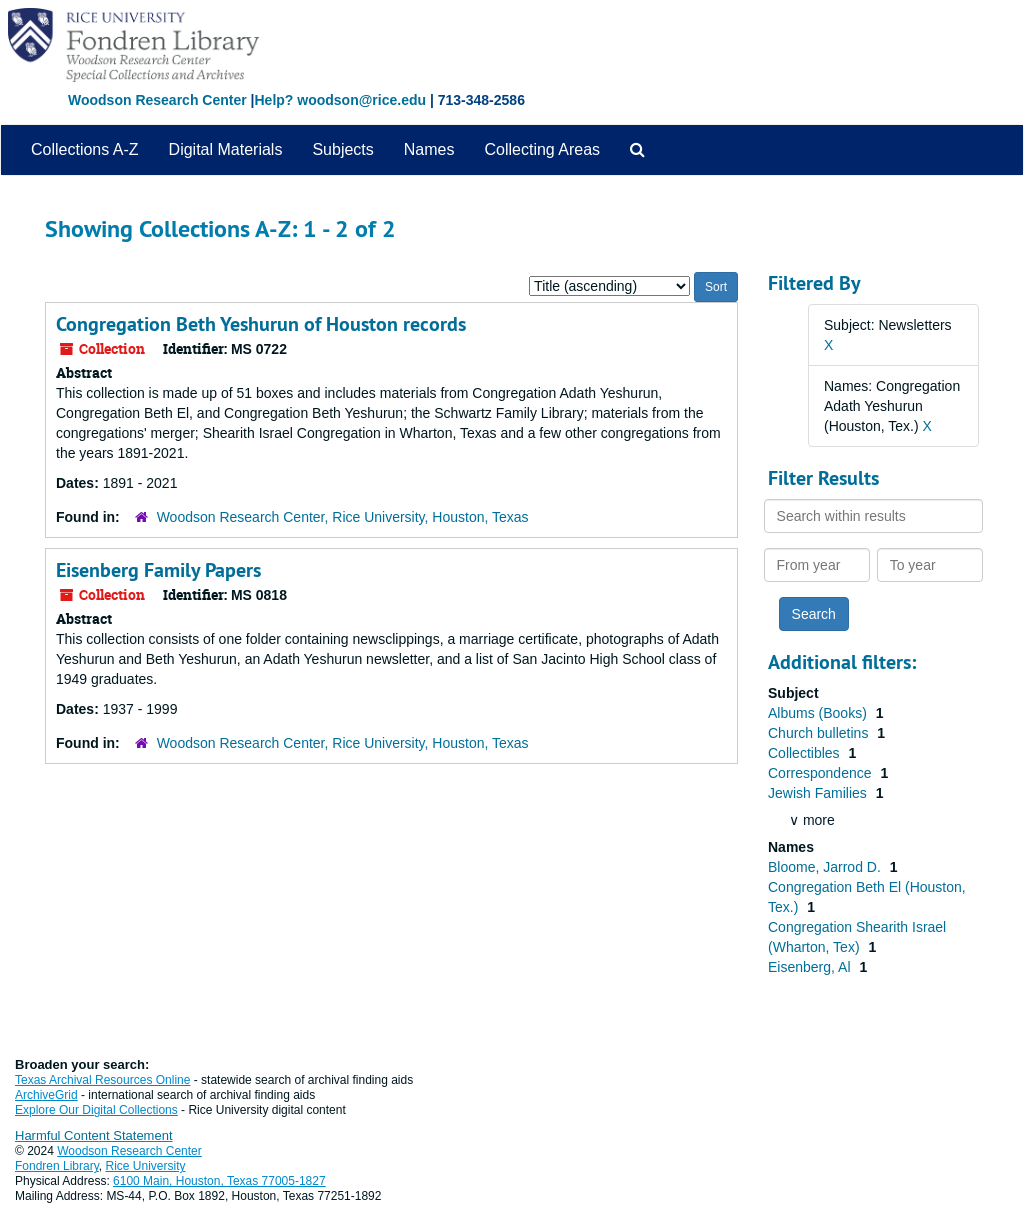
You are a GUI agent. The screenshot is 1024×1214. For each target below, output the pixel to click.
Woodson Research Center (157, 100)
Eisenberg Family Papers (158, 570)
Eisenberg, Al (811, 967)
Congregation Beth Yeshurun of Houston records (261, 324)
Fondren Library (57, 1166)
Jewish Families (819, 793)
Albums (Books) (819, 713)
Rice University (146, 1166)
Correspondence (821, 773)
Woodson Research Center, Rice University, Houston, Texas (343, 517)
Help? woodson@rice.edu (340, 100)
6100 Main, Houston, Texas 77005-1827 (219, 1181)
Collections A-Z (85, 149)
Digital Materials (226, 149)
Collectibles (805, 753)
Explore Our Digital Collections (96, 1110)
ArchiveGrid (46, 1095)
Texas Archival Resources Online (102, 1080)
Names (429, 149)
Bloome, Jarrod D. (826, 867)
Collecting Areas (542, 149)
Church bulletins (820, 733)
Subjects (342, 149)
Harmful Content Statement (94, 1135)
